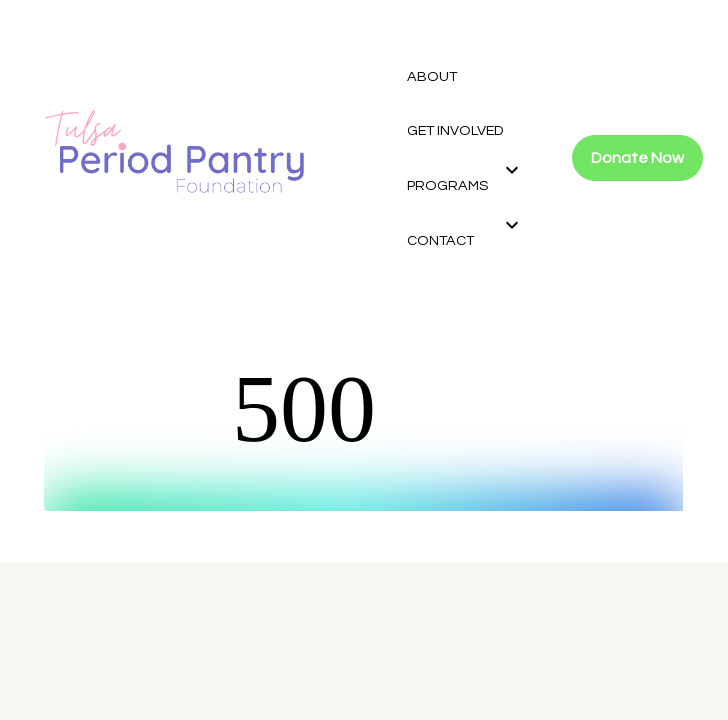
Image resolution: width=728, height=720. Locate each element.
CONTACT (440, 240)
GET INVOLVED (455, 130)
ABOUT (432, 76)
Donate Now (637, 158)
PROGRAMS (447, 185)
